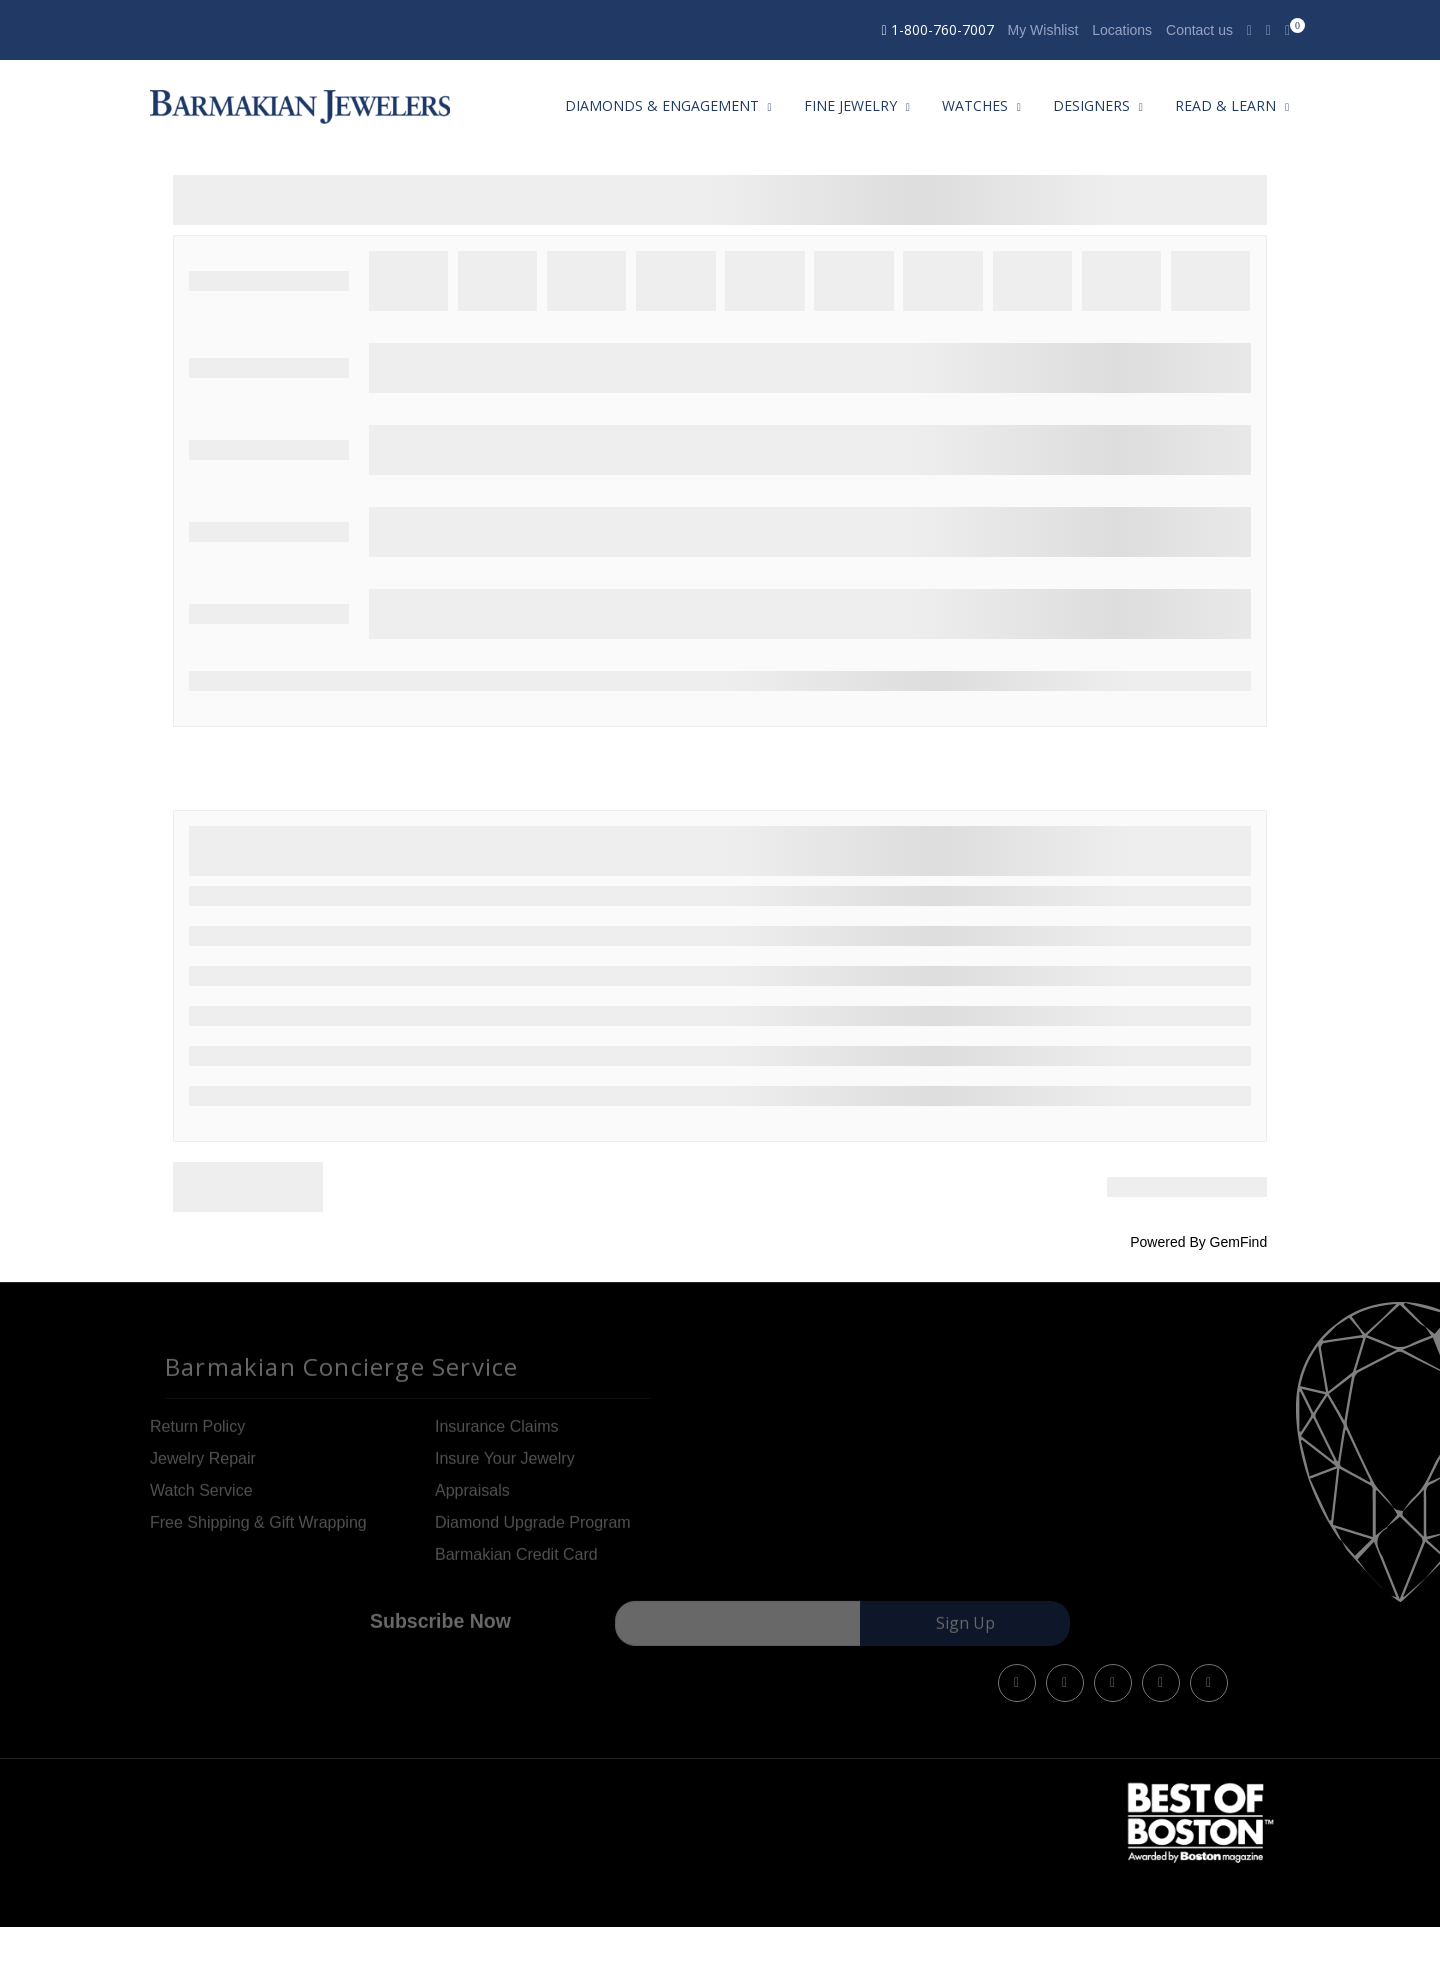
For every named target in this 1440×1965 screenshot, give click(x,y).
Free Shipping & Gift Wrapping (258, 1529)
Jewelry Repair (203, 1465)
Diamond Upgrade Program (533, 1529)
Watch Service (201, 1497)
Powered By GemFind (1198, 1242)
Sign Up (965, 1631)
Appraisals (472, 1497)
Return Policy (197, 1433)
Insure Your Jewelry (505, 1465)
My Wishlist (1043, 30)
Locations (1122, 30)
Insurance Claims (497, 1433)
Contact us (1199, 30)
